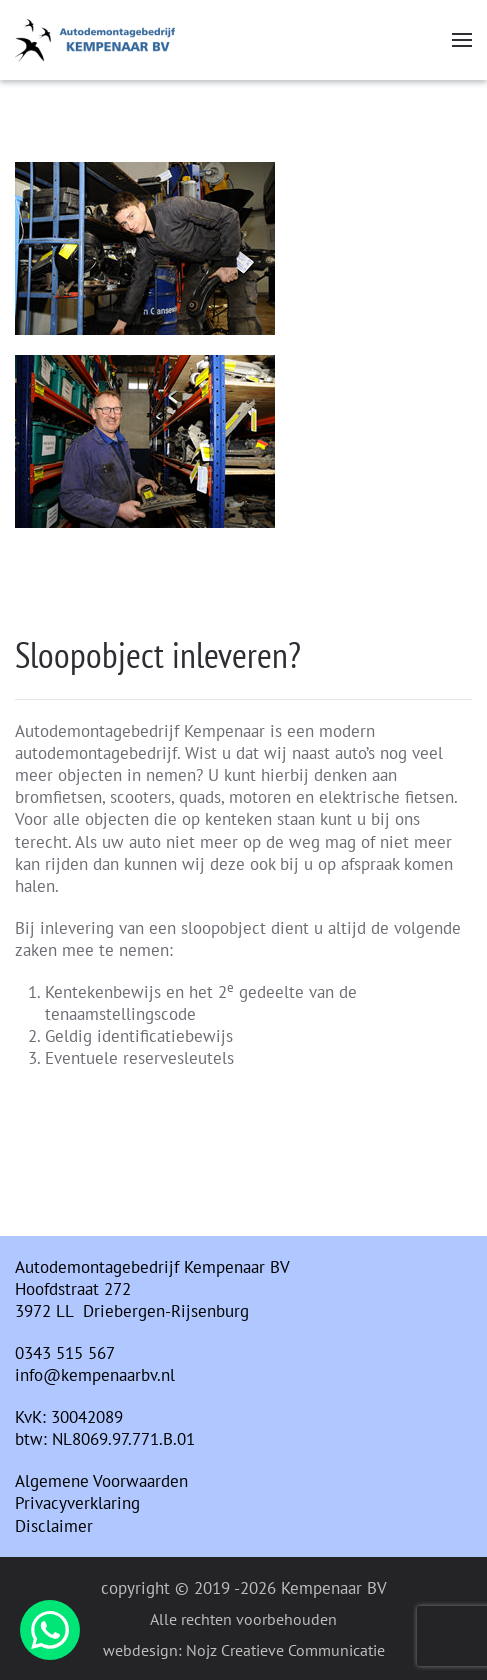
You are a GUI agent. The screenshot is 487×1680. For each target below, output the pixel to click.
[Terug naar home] (95, 40)
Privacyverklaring (77, 1503)
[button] (462, 40)
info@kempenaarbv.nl (95, 1375)
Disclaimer (54, 1526)
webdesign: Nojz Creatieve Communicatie (244, 1650)
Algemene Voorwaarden (101, 1481)
